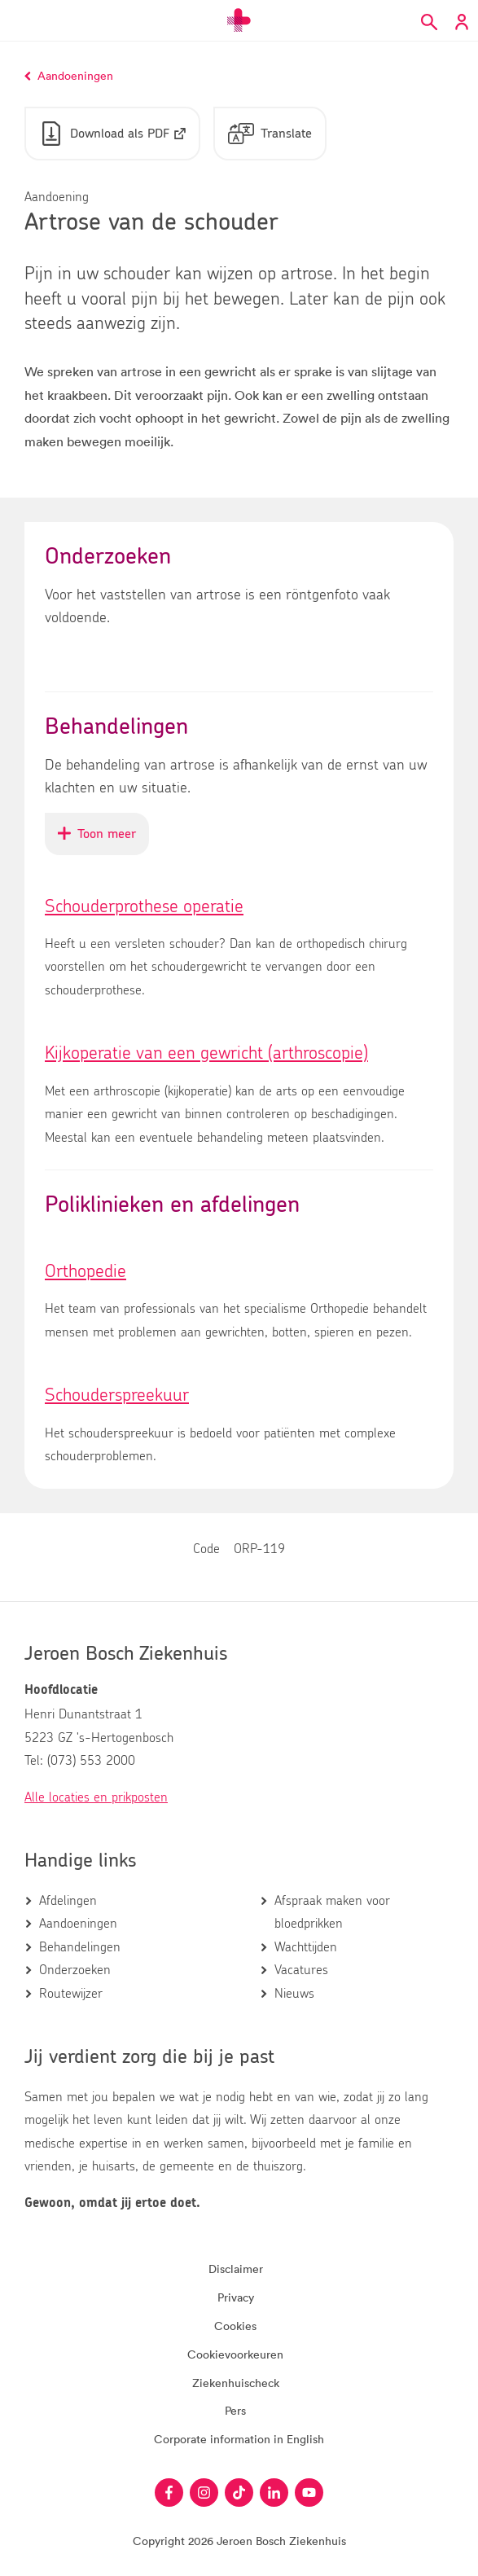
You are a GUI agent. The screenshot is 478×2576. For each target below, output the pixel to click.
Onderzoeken (75, 1970)
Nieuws (294, 1993)
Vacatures (301, 1970)
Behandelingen (80, 1947)
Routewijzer (71, 1993)
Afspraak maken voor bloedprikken (332, 1912)
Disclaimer (235, 2268)
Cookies (235, 2325)
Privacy (235, 2297)
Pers (235, 2410)
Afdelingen (68, 1900)
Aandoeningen (78, 1923)
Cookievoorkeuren (235, 2354)
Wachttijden (305, 1947)
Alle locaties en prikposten (96, 1797)
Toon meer (103, 840)
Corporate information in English (239, 2439)
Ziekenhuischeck (235, 2382)
